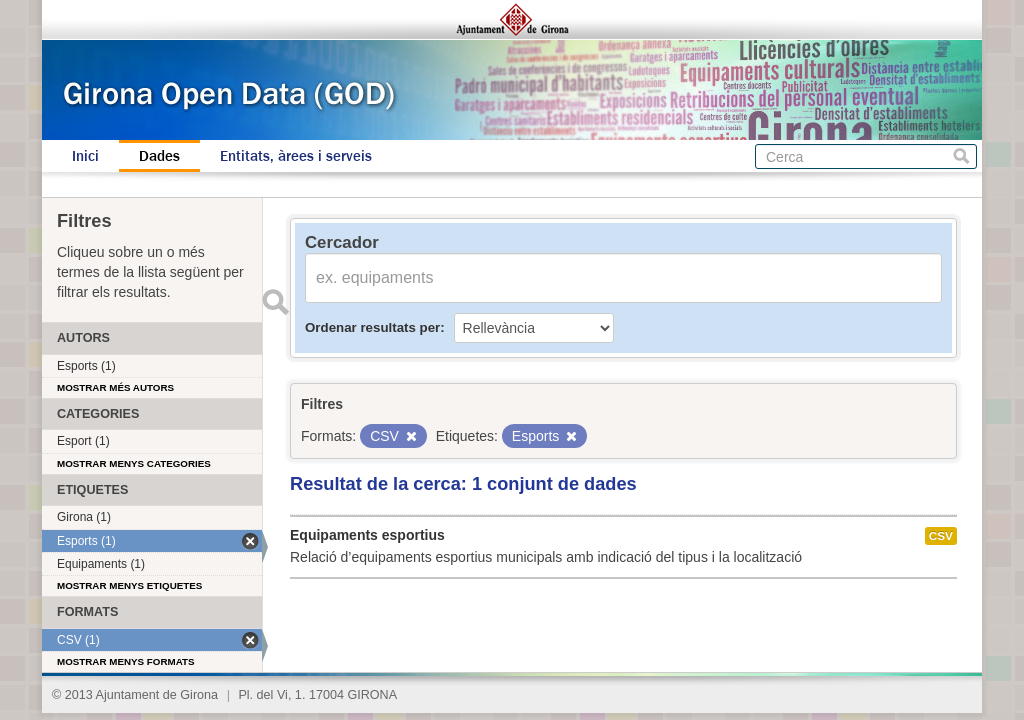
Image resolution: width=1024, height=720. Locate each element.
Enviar (275, 302)
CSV (941, 536)
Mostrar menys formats (126, 661)
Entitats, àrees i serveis (296, 156)
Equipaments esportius (367, 535)
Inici (85, 156)
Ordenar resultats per (372, 327)
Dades (159, 156)
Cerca (961, 156)
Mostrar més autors (115, 387)
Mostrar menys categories (134, 463)
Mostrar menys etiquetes (129, 585)
